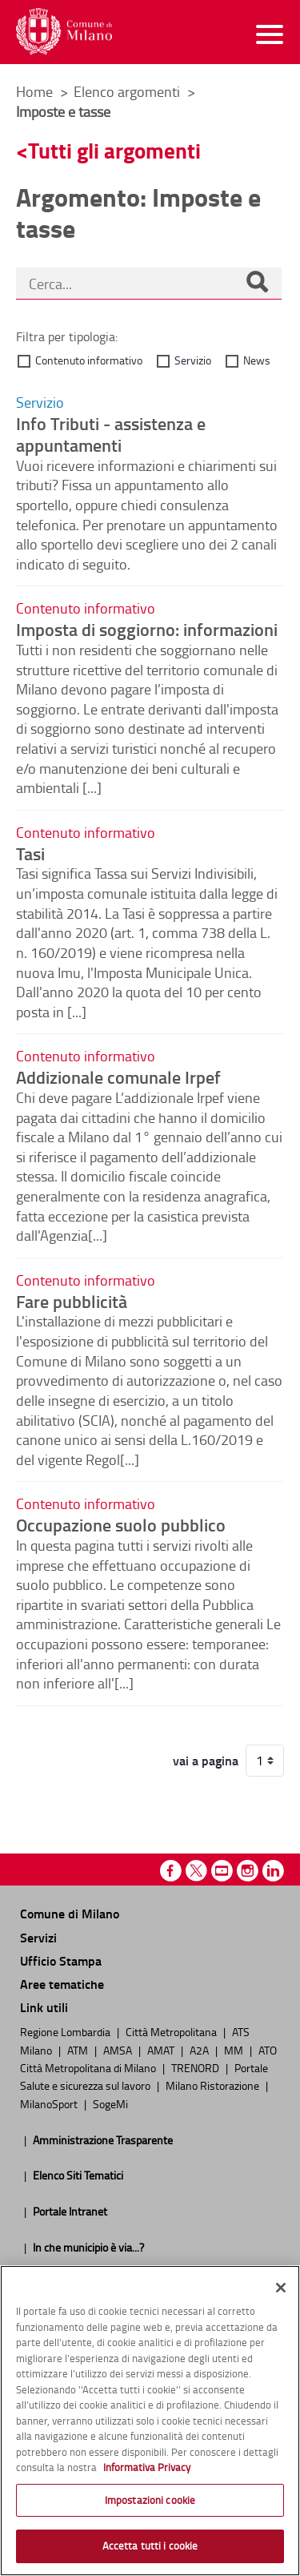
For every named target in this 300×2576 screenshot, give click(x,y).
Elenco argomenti (128, 91)
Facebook (171, 1871)
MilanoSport (50, 2103)
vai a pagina (205, 1760)
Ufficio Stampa (61, 1960)
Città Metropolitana (172, 2031)
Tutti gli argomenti (114, 150)
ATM (78, 2050)
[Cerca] (257, 284)
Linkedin (273, 1871)
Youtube (222, 1871)
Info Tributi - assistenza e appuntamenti (111, 433)
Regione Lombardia (66, 2031)
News (256, 360)
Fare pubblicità (71, 1301)
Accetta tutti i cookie (150, 2545)
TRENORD (196, 2067)
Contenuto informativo (88, 360)
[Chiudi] (280, 2287)
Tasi (30, 853)
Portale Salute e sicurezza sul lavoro (144, 2076)
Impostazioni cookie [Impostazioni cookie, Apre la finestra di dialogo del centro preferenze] (150, 2500)
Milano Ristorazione (214, 2085)
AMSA (118, 2050)
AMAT (162, 2050)
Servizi (38, 1937)
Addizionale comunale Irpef (118, 1076)
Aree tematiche (62, 1983)
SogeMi (110, 2103)
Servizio (192, 360)
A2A (200, 2050)
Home (34, 91)
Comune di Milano (69, 1913)
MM (235, 2050)
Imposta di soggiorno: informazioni (147, 629)
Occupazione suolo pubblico (121, 1524)
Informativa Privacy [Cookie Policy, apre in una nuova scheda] (146, 2467)
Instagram (247, 1871)
